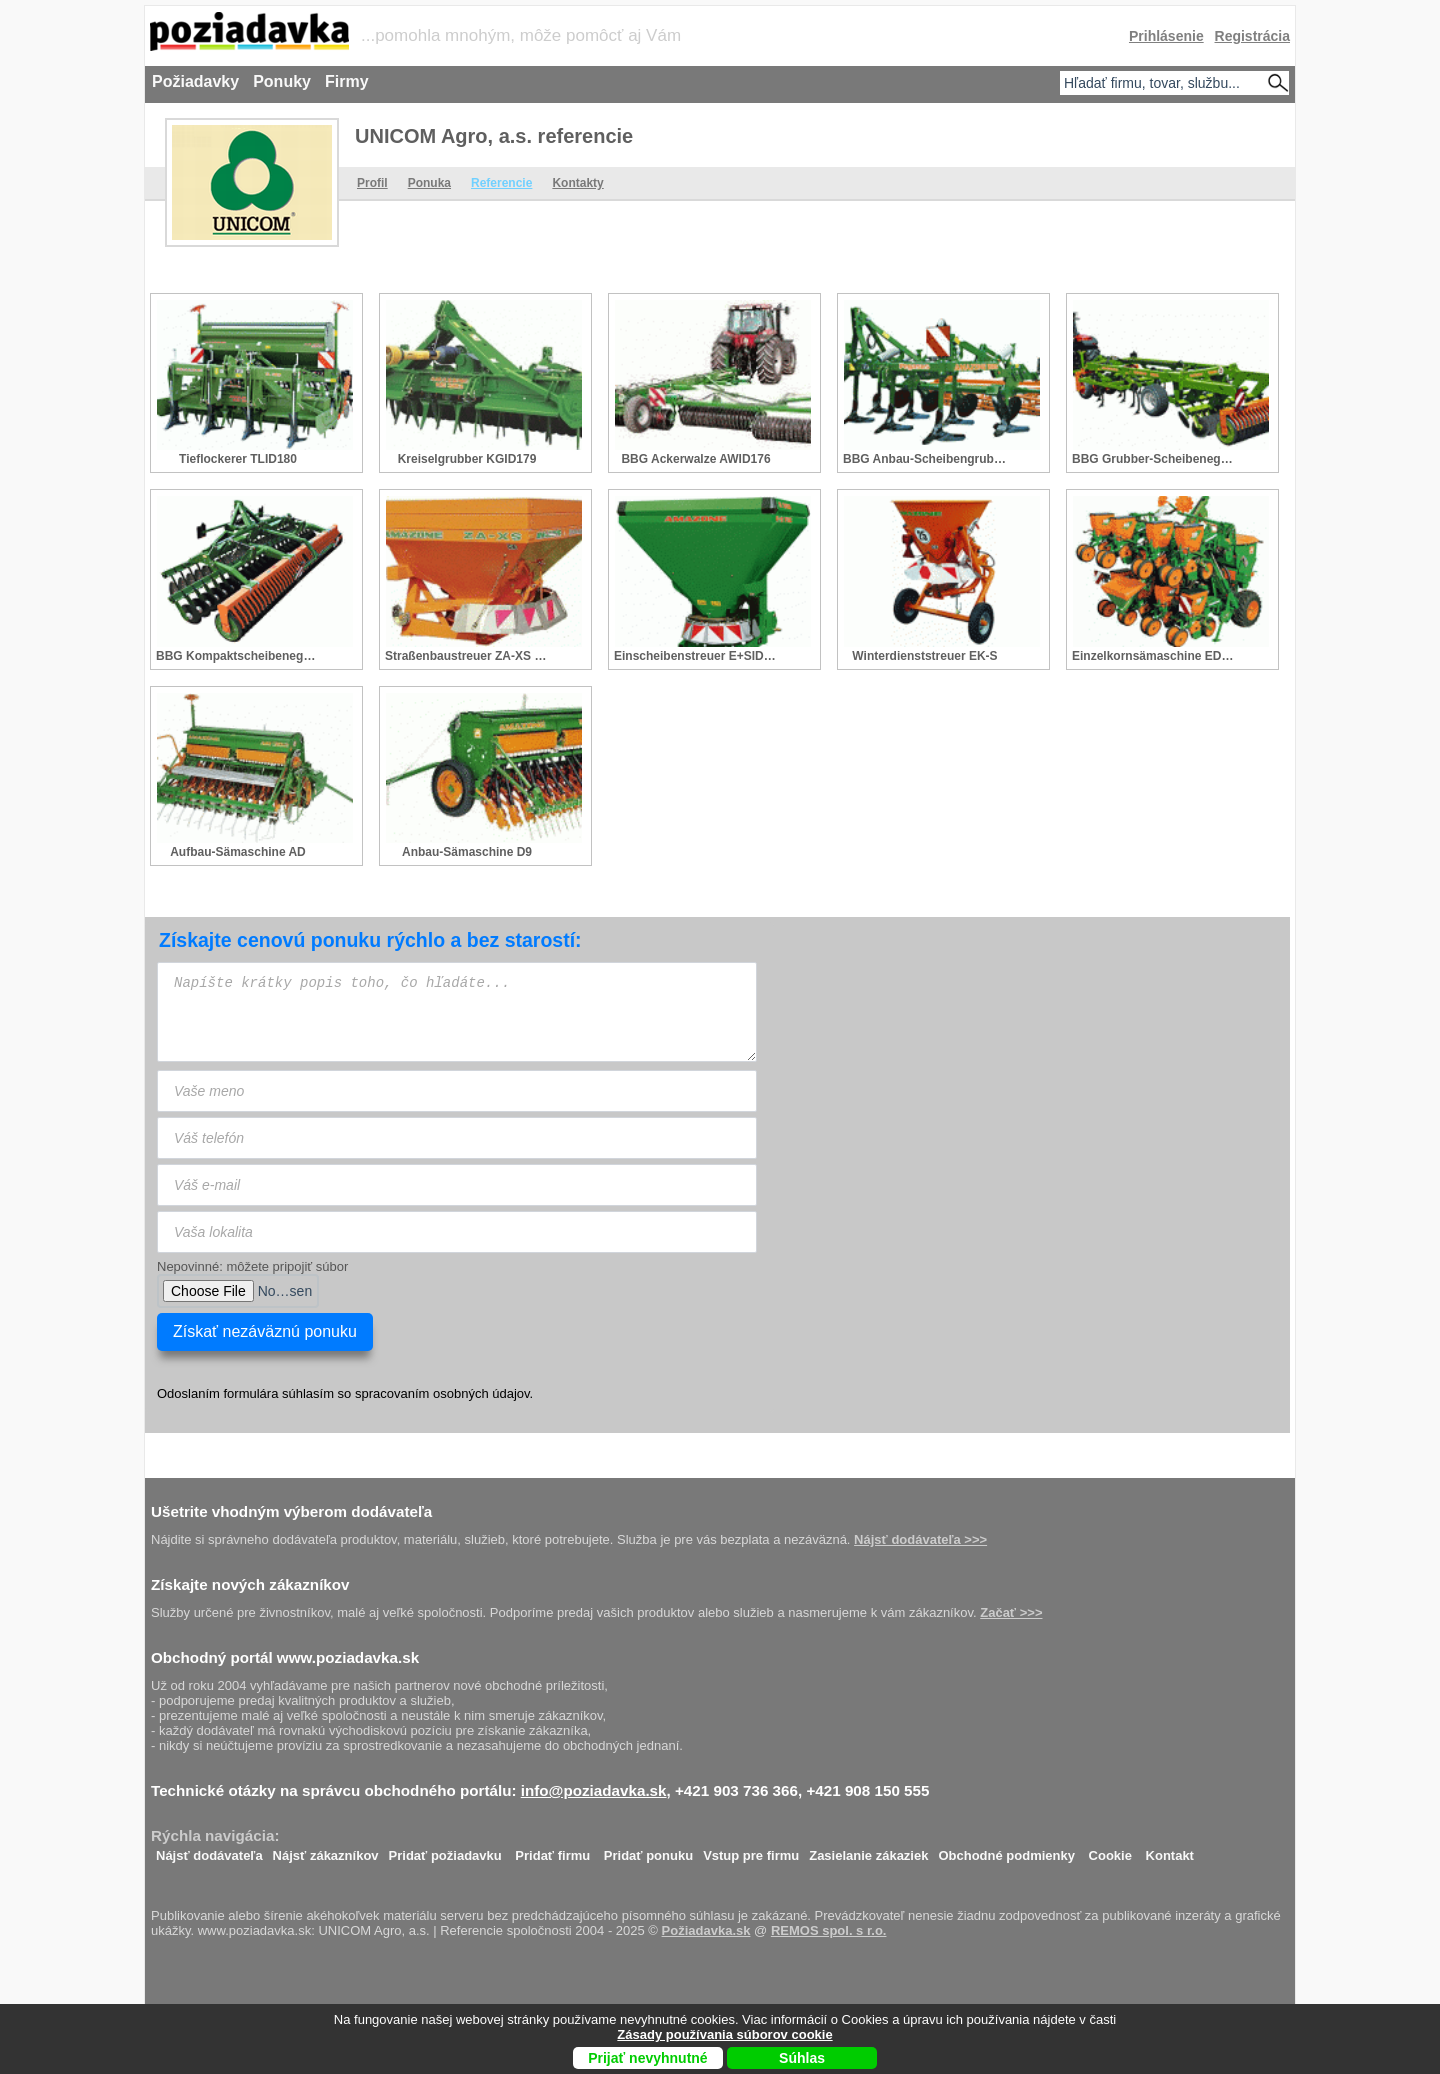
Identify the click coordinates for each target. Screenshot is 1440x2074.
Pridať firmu (552, 1850)
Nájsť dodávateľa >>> (920, 1539)
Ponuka (429, 183)
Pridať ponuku (648, 1850)
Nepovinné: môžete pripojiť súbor (252, 1266)
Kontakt (1170, 1850)
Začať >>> (1011, 1612)
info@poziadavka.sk (594, 1790)
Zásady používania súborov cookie (724, 2034)
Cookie (1110, 1850)
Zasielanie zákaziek (868, 1850)
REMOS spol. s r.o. (829, 1930)
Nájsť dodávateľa (209, 1850)
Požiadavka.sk (706, 1930)
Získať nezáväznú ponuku (265, 1331)
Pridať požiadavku (445, 1850)
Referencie (501, 183)
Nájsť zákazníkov (326, 1850)
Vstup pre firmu (751, 1850)
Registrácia (1252, 36)
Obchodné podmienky (1006, 1850)
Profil (372, 183)
